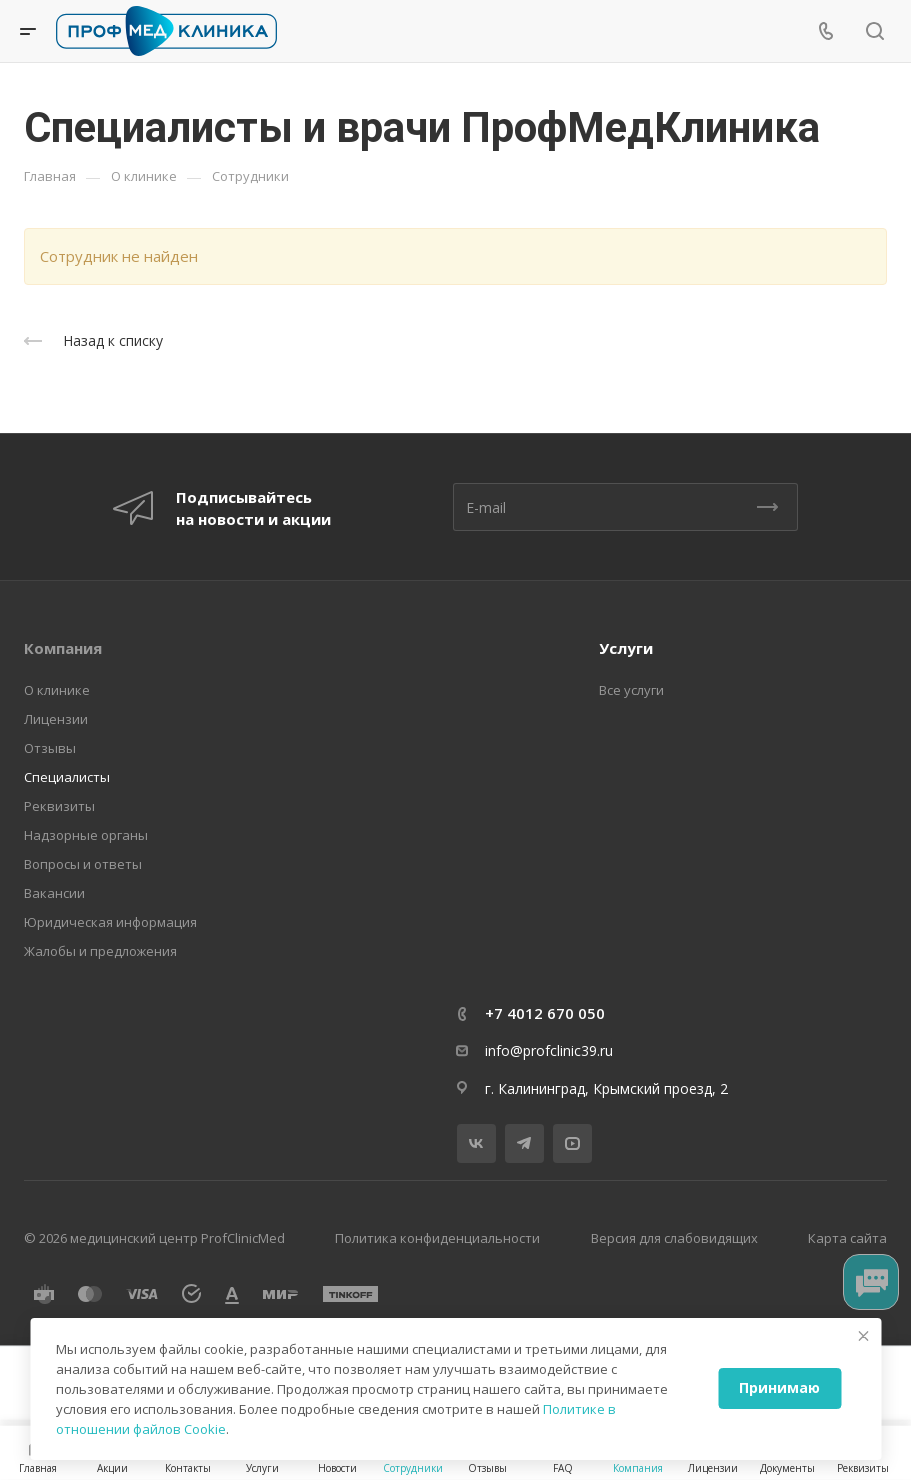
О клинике (57, 690)
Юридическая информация (110, 922)
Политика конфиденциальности (437, 1238)
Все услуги (631, 690)
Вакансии (54, 893)
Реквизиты (59, 806)
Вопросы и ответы (83, 864)
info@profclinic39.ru (549, 1050)
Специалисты (67, 777)
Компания (63, 648)
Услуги (626, 648)
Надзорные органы (86, 835)
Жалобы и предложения (100, 951)
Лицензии (56, 719)
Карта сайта (847, 1238)
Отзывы (50, 748)
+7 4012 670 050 (545, 1013)
